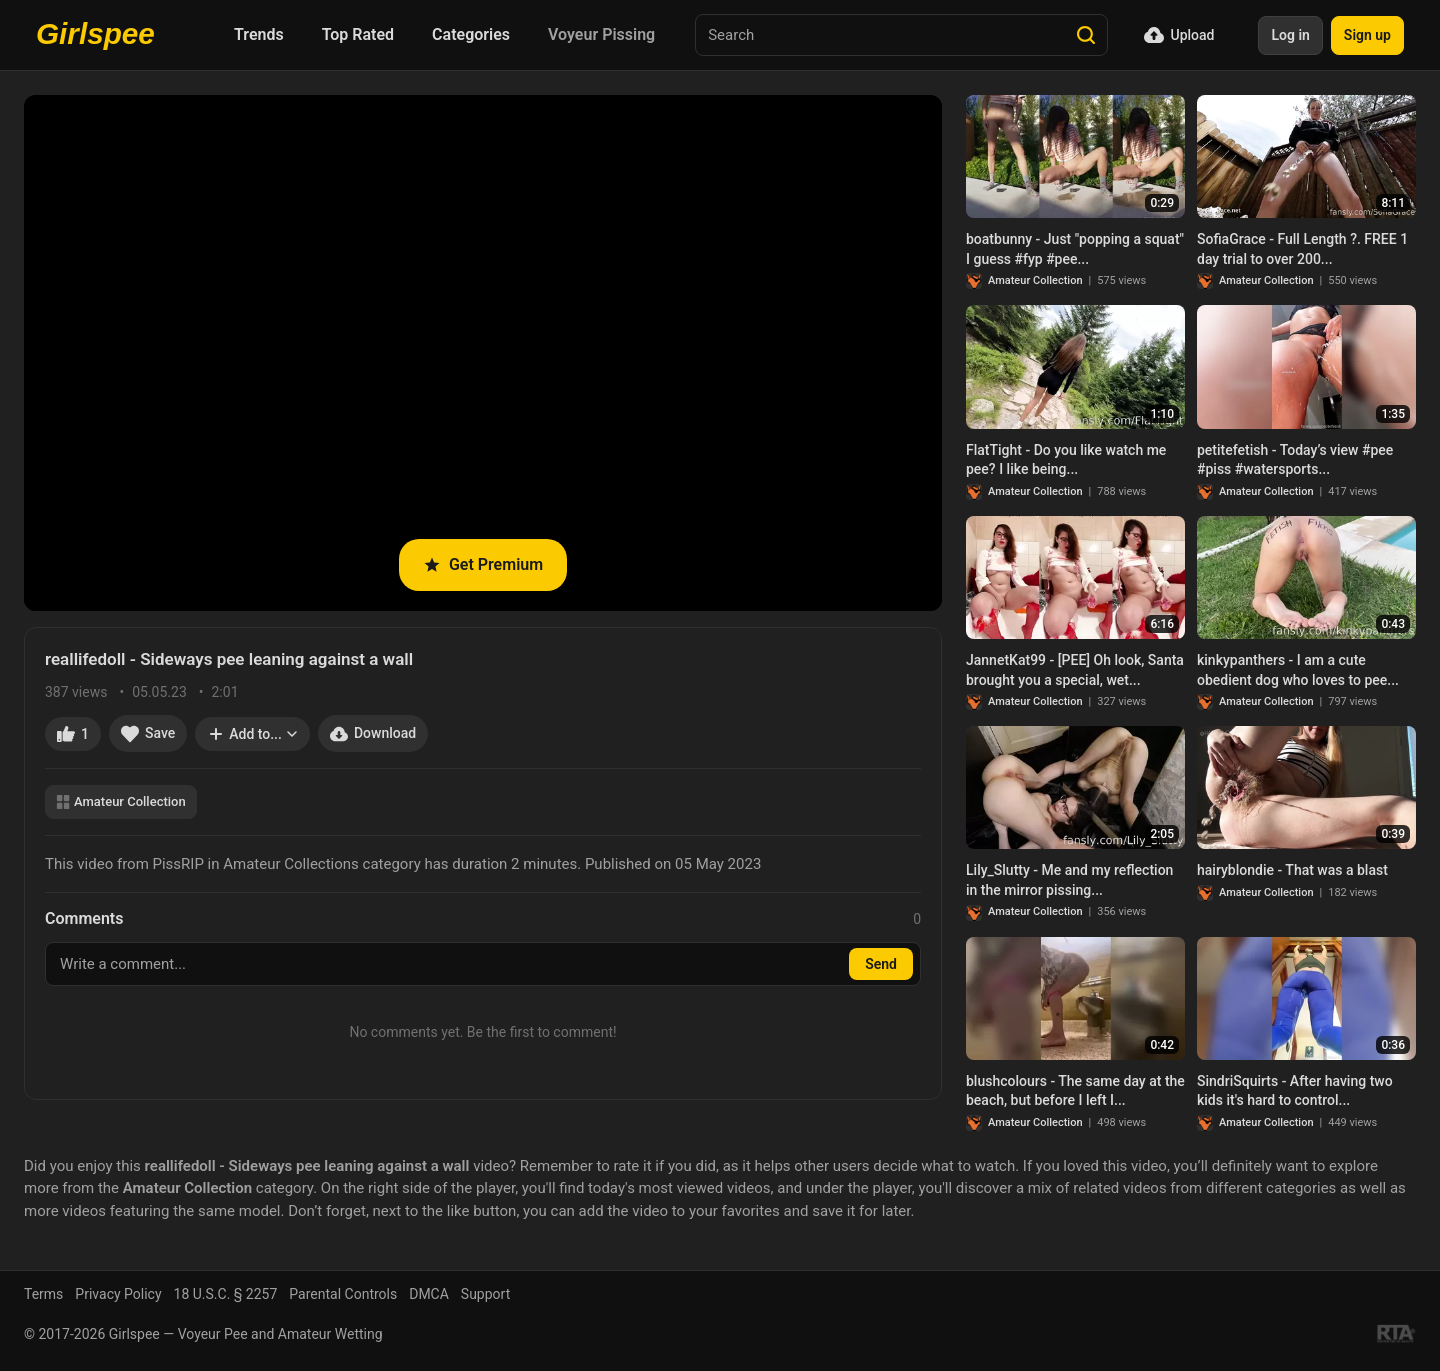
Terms (43, 1294)
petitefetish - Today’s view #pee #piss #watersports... (1295, 460)
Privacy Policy (118, 1294)
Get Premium (483, 564)
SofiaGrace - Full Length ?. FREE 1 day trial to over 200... (1302, 249)
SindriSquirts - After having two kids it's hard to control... (1295, 1091)
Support (485, 1294)
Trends (259, 34)
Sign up (1367, 35)
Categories (471, 34)
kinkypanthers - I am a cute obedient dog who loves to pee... (1298, 670)
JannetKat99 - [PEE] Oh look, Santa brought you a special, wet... (1075, 670)
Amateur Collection (121, 801)
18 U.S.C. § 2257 (226, 1294)
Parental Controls (343, 1294)
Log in (1290, 35)
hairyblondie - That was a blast (1292, 870)
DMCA (429, 1294)
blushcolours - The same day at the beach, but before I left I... (1075, 1091)
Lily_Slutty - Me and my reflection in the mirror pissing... (1069, 880)
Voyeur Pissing (601, 34)
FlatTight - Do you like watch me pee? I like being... (1066, 460)
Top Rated (358, 34)
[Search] (1086, 35)
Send (881, 964)
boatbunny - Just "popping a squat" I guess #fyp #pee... (1075, 249)
